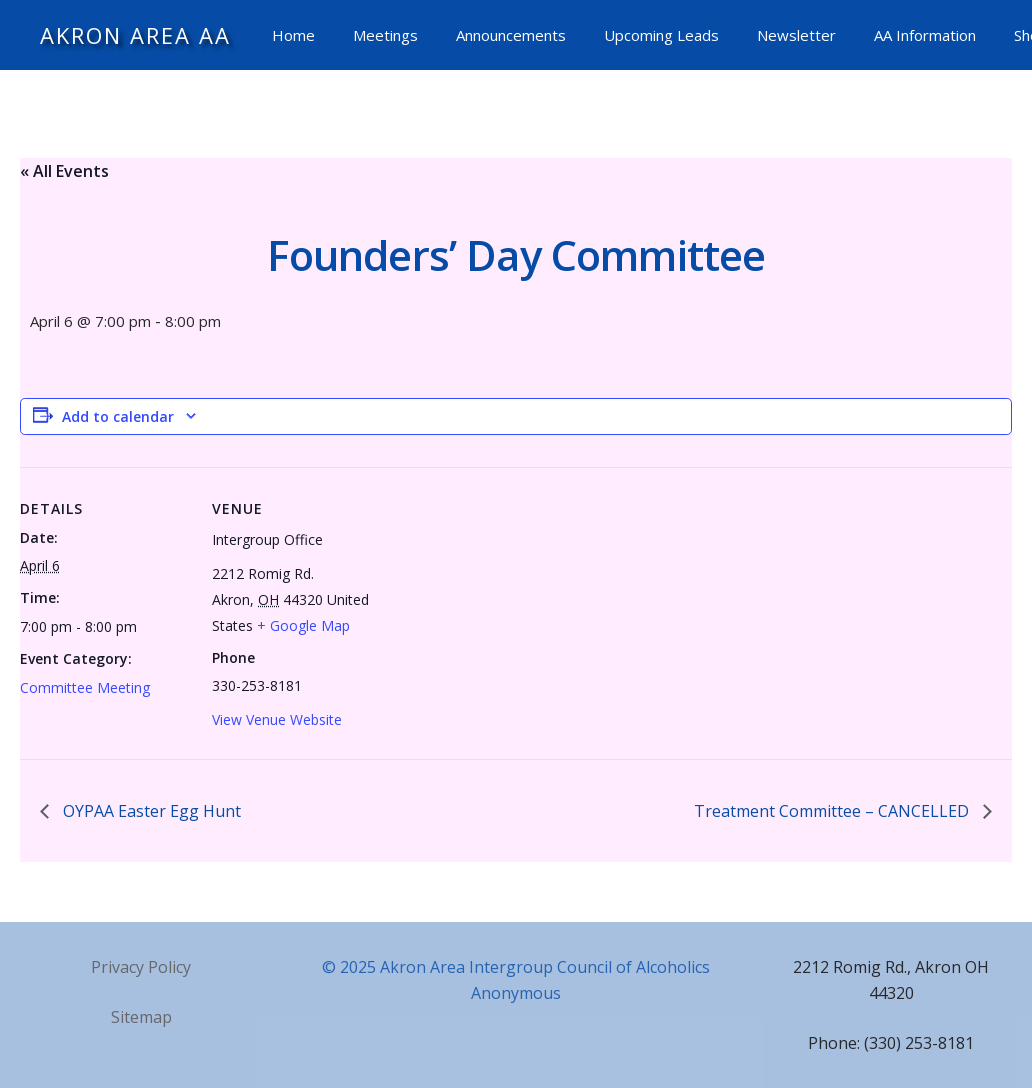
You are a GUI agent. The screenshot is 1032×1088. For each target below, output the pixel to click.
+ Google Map (303, 625)
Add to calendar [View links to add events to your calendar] (118, 416)
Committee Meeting (85, 687)
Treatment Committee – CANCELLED (833, 811)
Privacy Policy (141, 967)
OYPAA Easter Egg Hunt (150, 811)
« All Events (64, 171)
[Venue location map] (509, 605)
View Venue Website (277, 719)
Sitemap (141, 1017)
